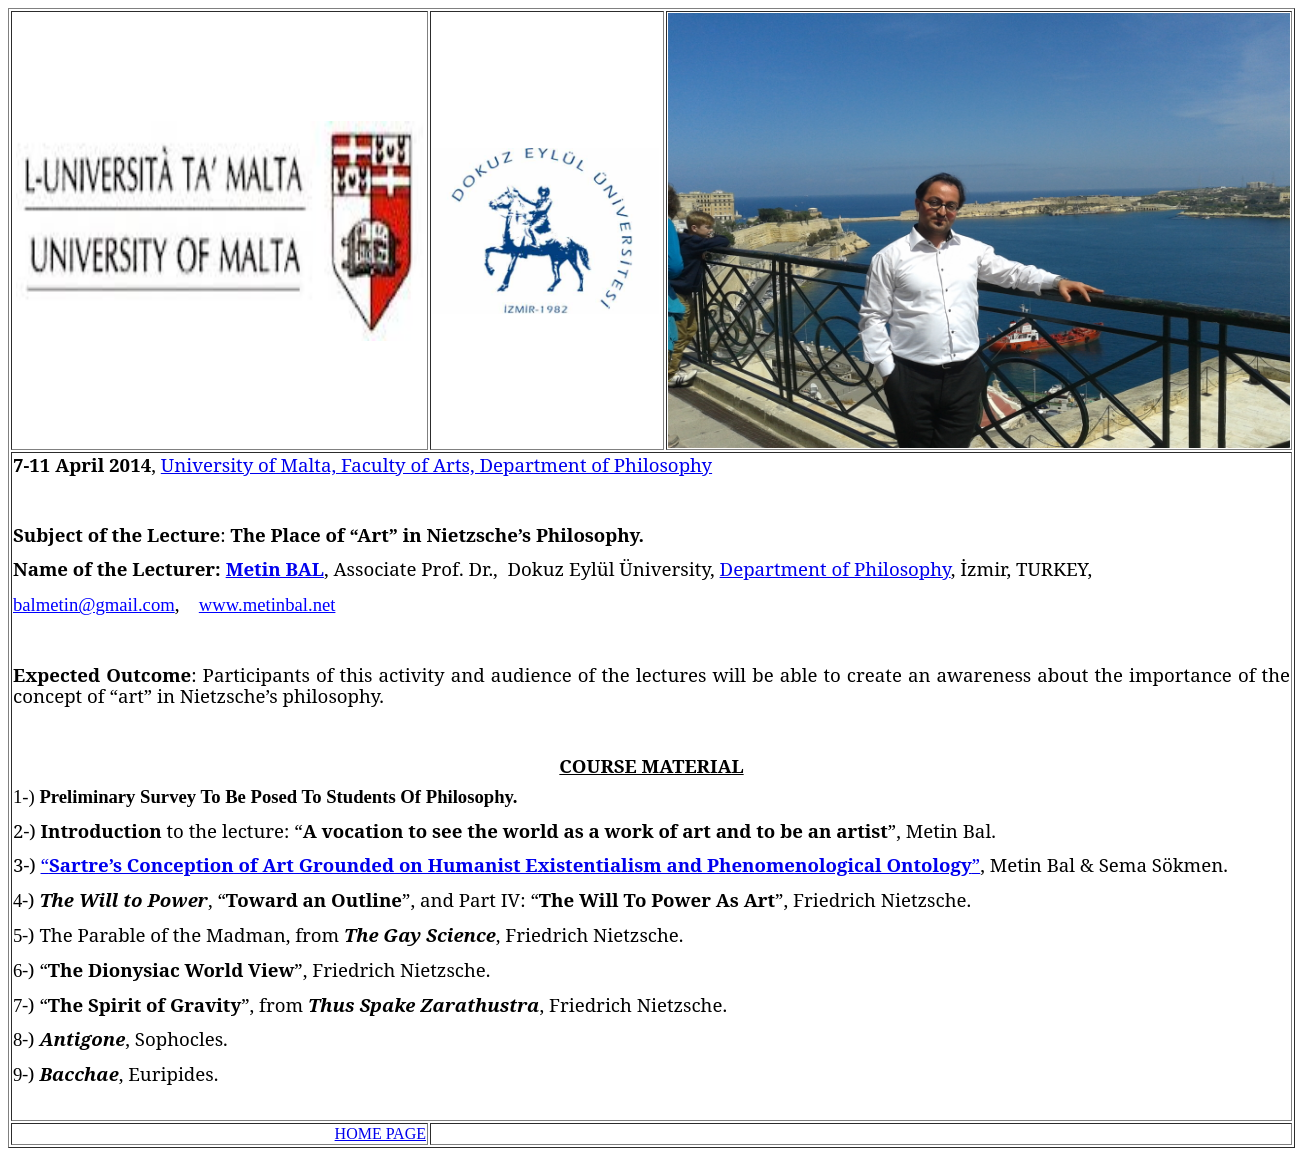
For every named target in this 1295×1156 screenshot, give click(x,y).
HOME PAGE (380, 1133)
